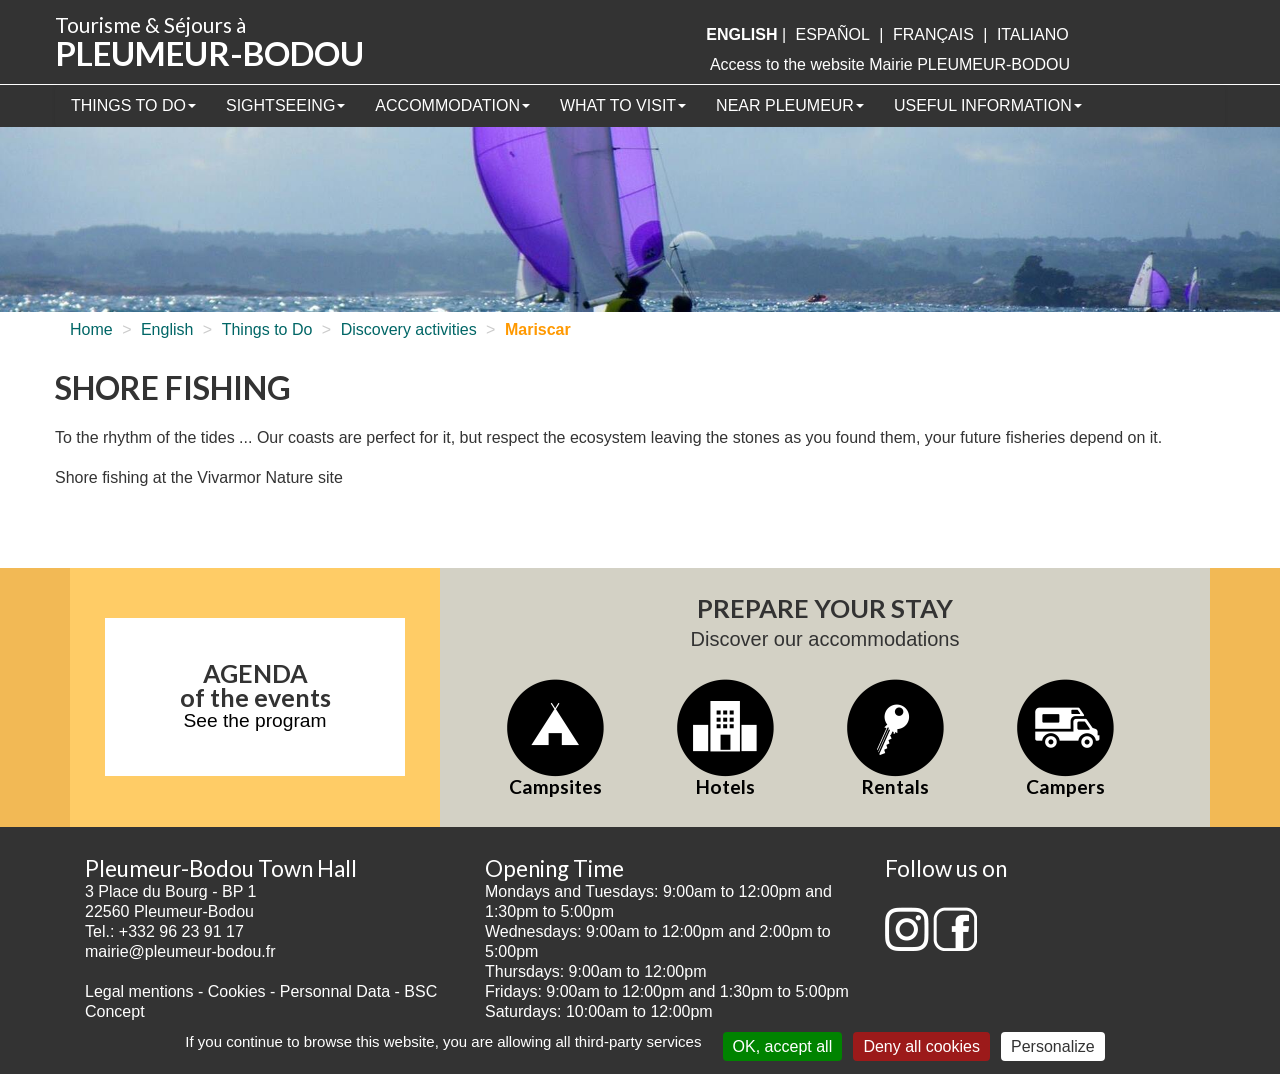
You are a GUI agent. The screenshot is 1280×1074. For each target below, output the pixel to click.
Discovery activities (409, 329)
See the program (255, 720)
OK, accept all (783, 1046)
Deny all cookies (921, 1046)
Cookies (237, 991)
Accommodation (452, 105)
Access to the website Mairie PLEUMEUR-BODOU (890, 64)
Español (833, 34)
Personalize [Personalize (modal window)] (1053, 1046)
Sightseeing (285, 105)
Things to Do (133, 105)
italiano (1033, 34)
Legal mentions (139, 991)
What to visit (623, 105)
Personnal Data (335, 991)
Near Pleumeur (790, 105)
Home (91, 329)
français (933, 34)
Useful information (988, 105)
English (167, 329)
